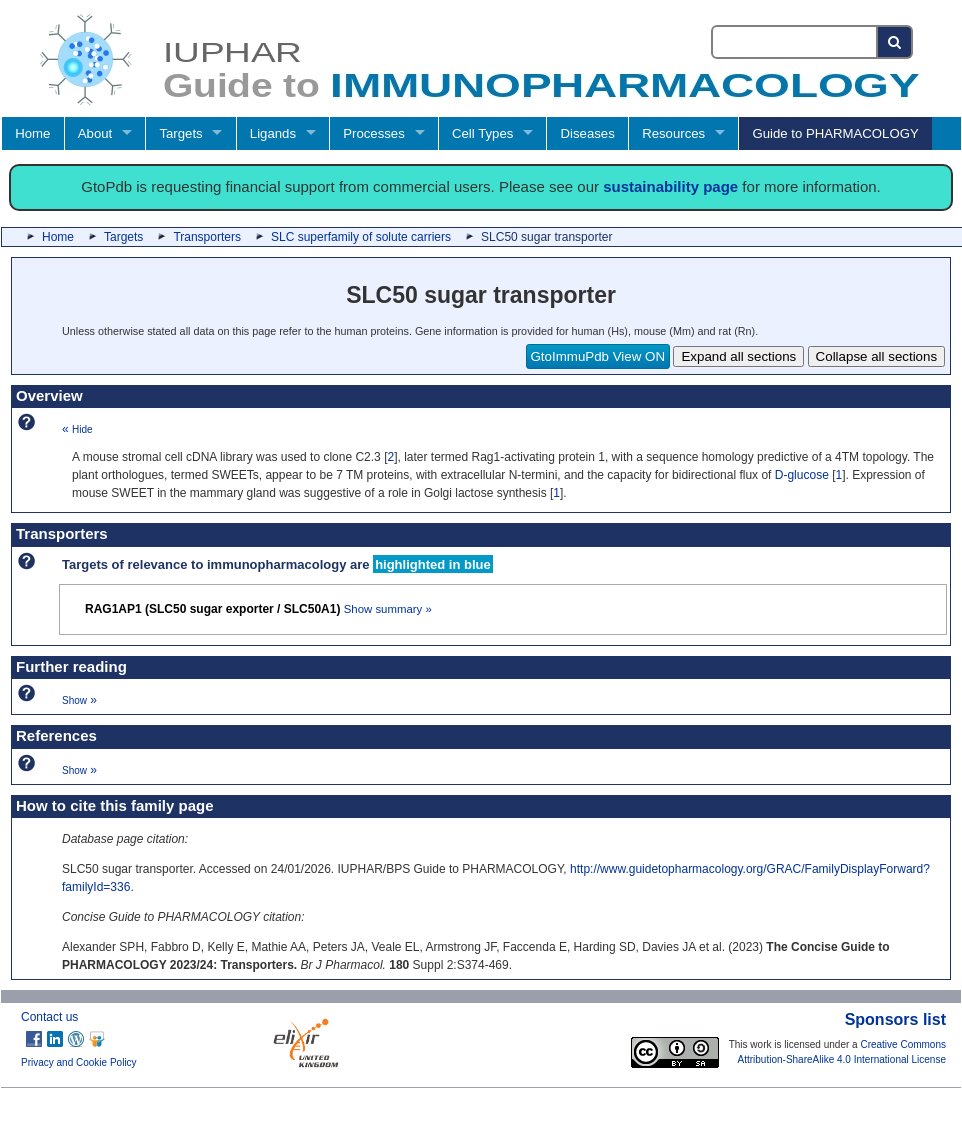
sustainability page (670, 186)
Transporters (207, 237)
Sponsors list (895, 1019)
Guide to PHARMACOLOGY (835, 133)
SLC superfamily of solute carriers (361, 237)
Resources (673, 133)
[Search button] (895, 42)
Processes (374, 133)
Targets (180, 133)
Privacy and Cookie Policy (79, 1062)
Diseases (588, 133)
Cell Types (482, 133)
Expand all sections (738, 356)
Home (32, 133)
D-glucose (802, 475)
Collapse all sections (877, 356)
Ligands (273, 133)
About (95, 133)
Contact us (49, 1017)
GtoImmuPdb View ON (598, 356)
